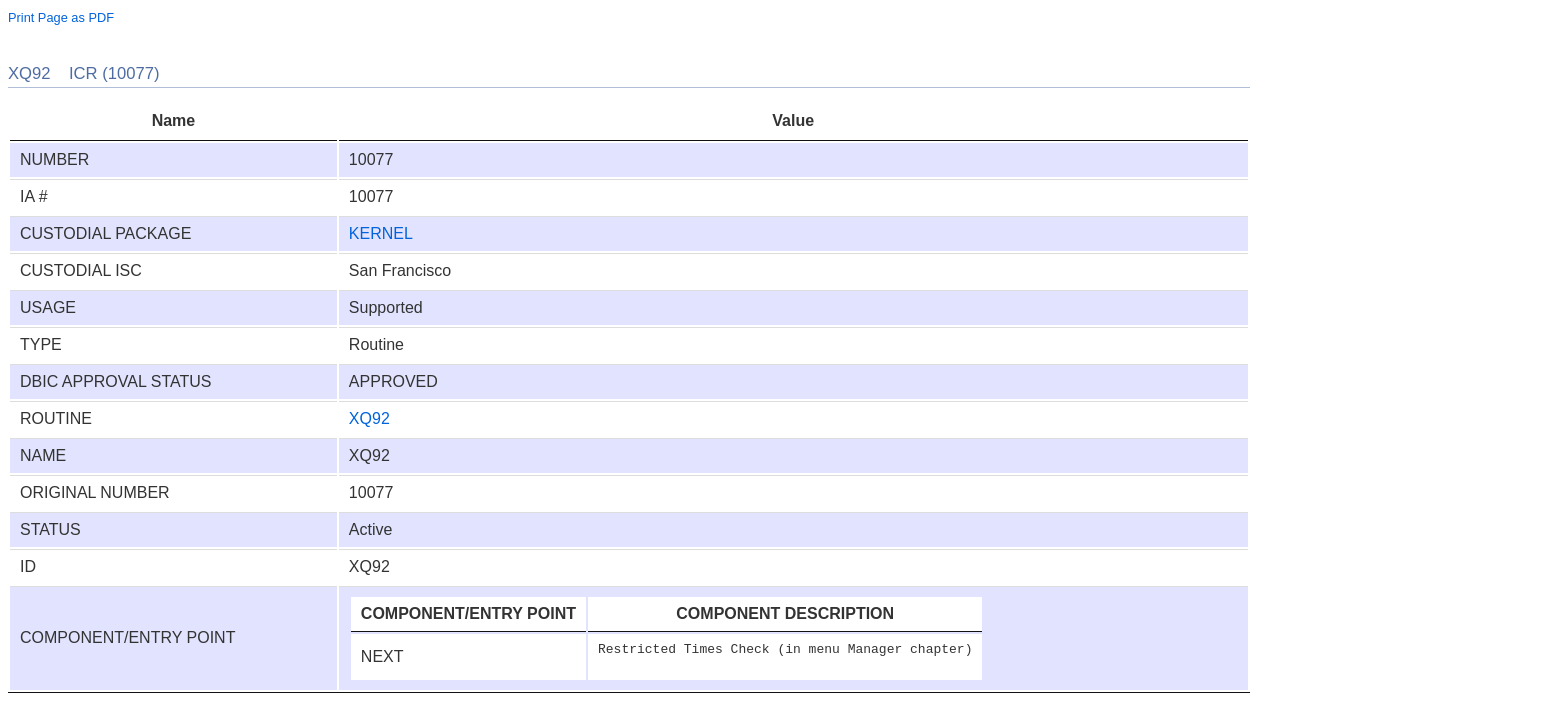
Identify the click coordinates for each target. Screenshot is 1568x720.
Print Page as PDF (61, 17)
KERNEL (381, 233)
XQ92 (369, 418)
